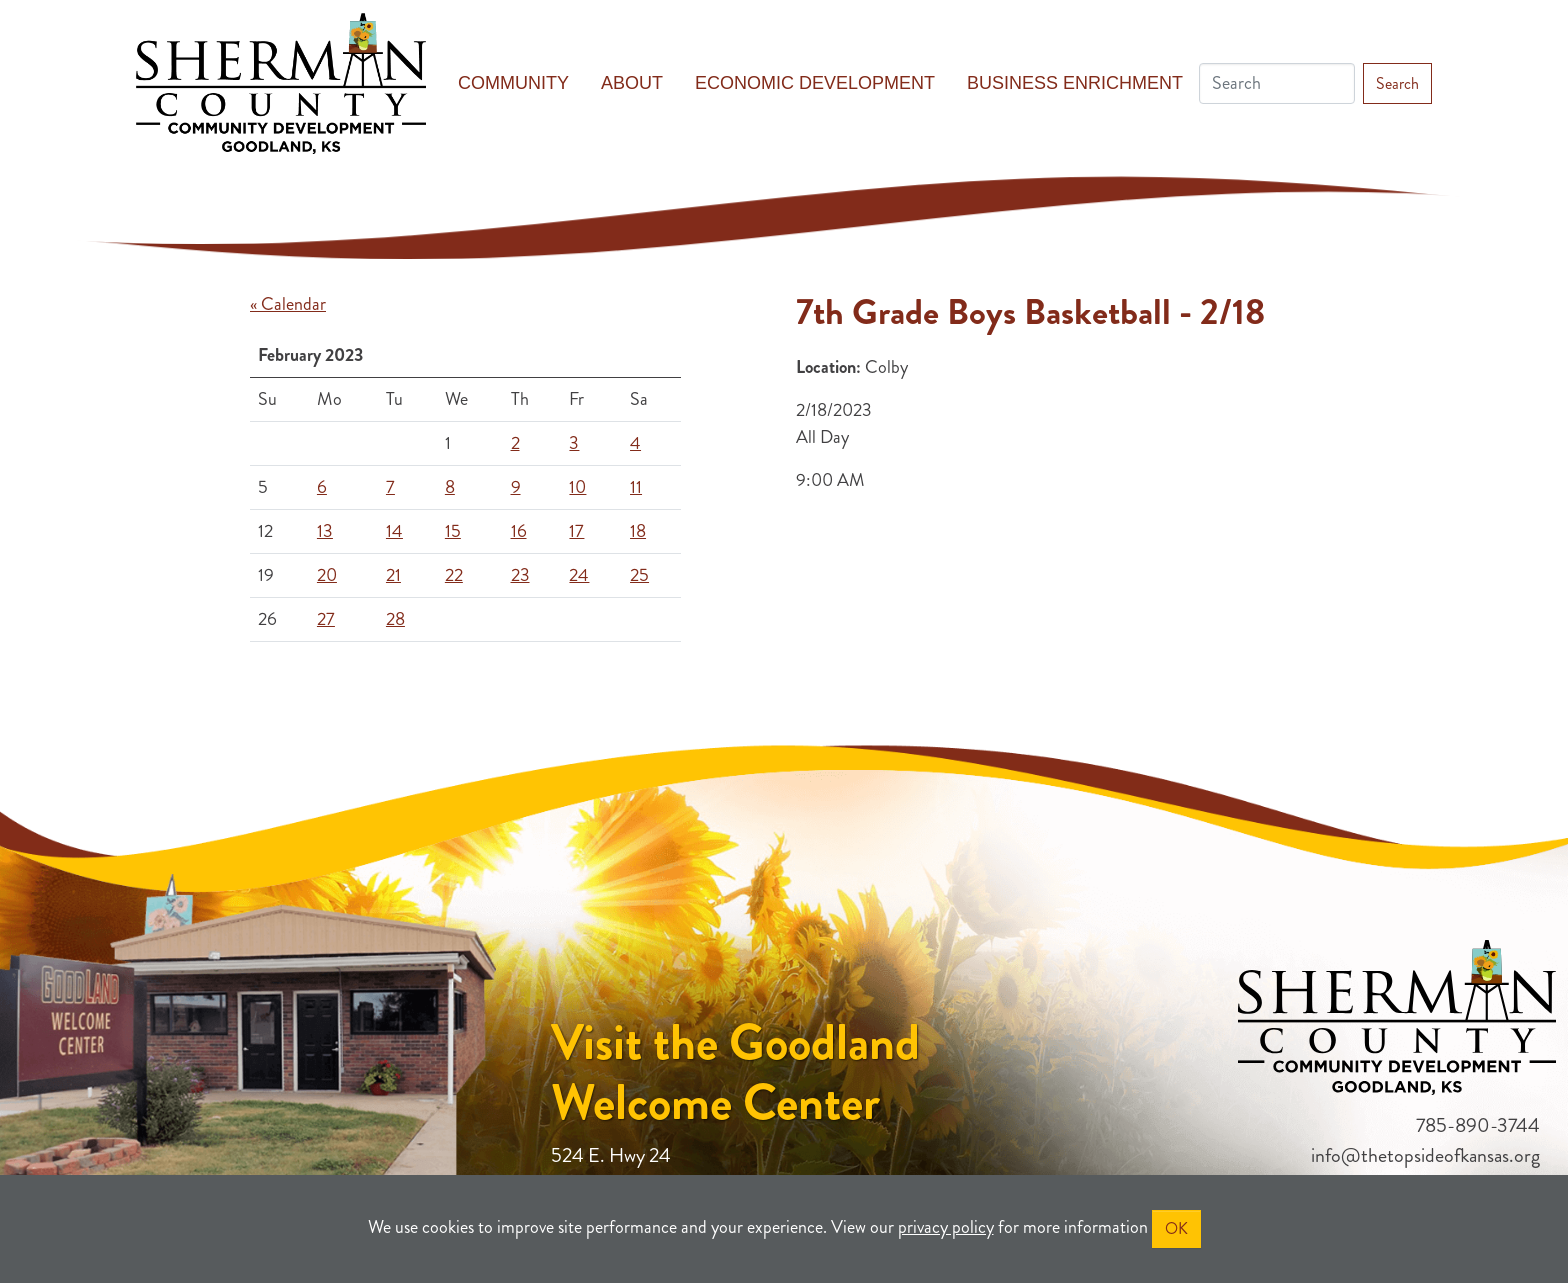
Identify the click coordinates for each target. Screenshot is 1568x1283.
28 (395, 619)
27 (326, 619)
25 (639, 575)
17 (576, 531)
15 (453, 531)
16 (519, 531)
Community (513, 83)
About (632, 83)
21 (393, 575)
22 (454, 575)
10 (577, 487)
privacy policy (946, 1227)
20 (327, 575)
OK (1176, 1228)
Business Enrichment (1075, 83)
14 (394, 531)
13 (325, 531)
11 (636, 487)
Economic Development (815, 83)
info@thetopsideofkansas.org (1425, 1155)
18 (638, 531)
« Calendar (288, 304)
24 (579, 575)
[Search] (1277, 83)
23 (520, 575)
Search (1397, 83)
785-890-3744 (1478, 1125)
